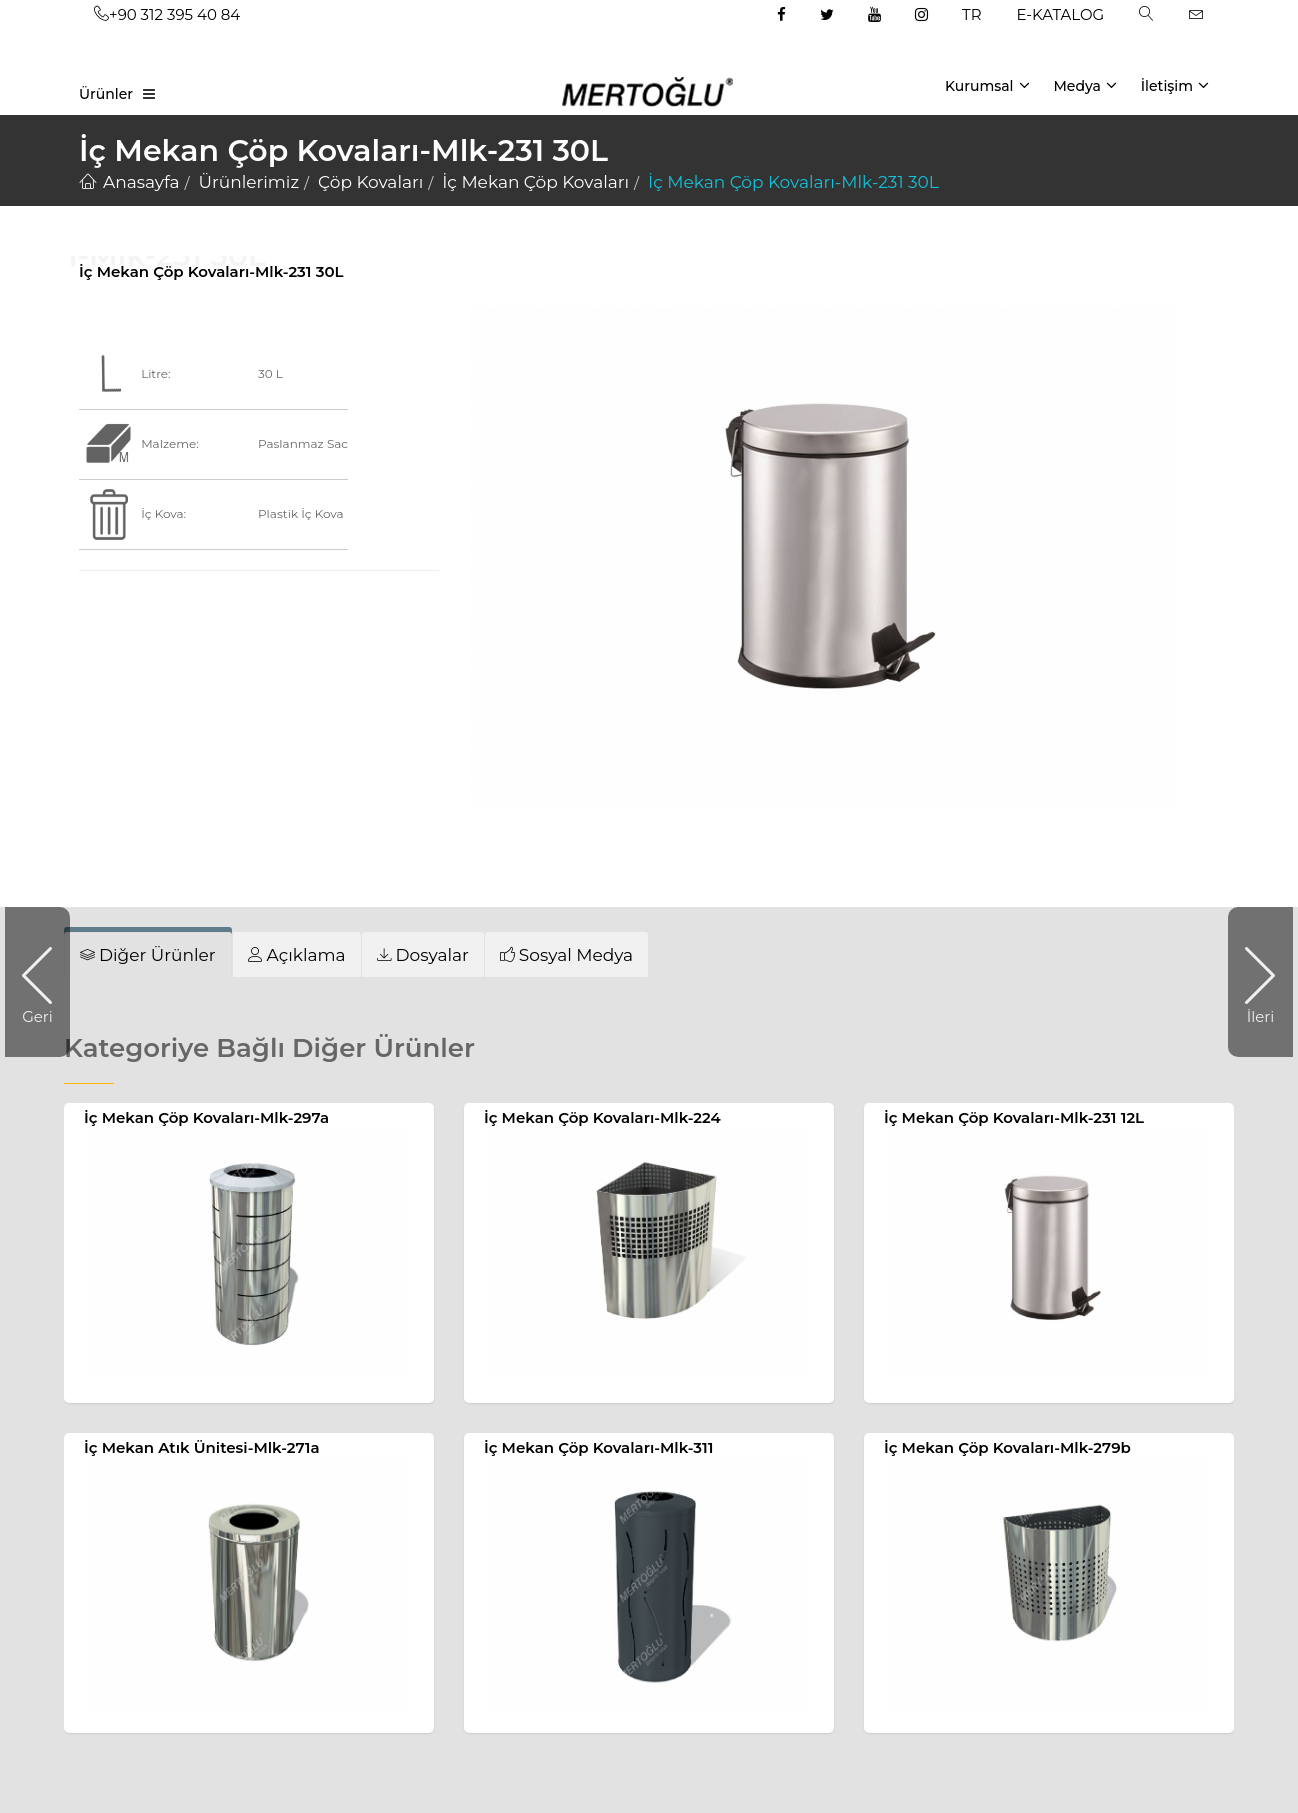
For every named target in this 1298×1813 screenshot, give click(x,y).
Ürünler (106, 94)
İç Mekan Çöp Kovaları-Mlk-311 (598, 1447)
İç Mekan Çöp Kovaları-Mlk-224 (602, 1117)
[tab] (297, 954)
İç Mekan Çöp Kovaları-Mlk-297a (206, 1117)
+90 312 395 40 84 (167, 14)
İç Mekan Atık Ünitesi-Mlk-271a (202, 1447)
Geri (46, 982)
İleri (1251, 982)
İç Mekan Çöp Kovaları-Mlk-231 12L (1014, 1117)
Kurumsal (987, 85)
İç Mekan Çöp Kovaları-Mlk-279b (1007, 1447)
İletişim (1175, 85)
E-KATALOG (1061, 14)
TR (971, 14)
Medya (1084, 85)
